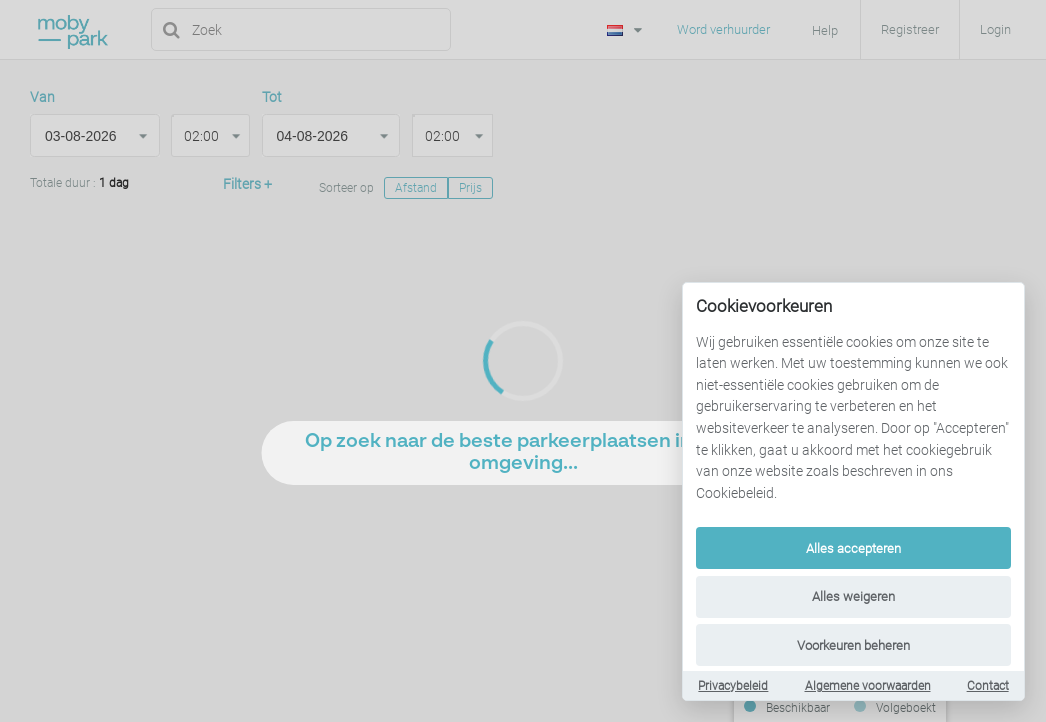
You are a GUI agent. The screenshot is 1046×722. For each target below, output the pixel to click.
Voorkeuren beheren (853, 645)
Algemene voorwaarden (868, 686)
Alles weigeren (853, 596)
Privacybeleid (733, 686)
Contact (988, 686)
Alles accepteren (853, 548)
